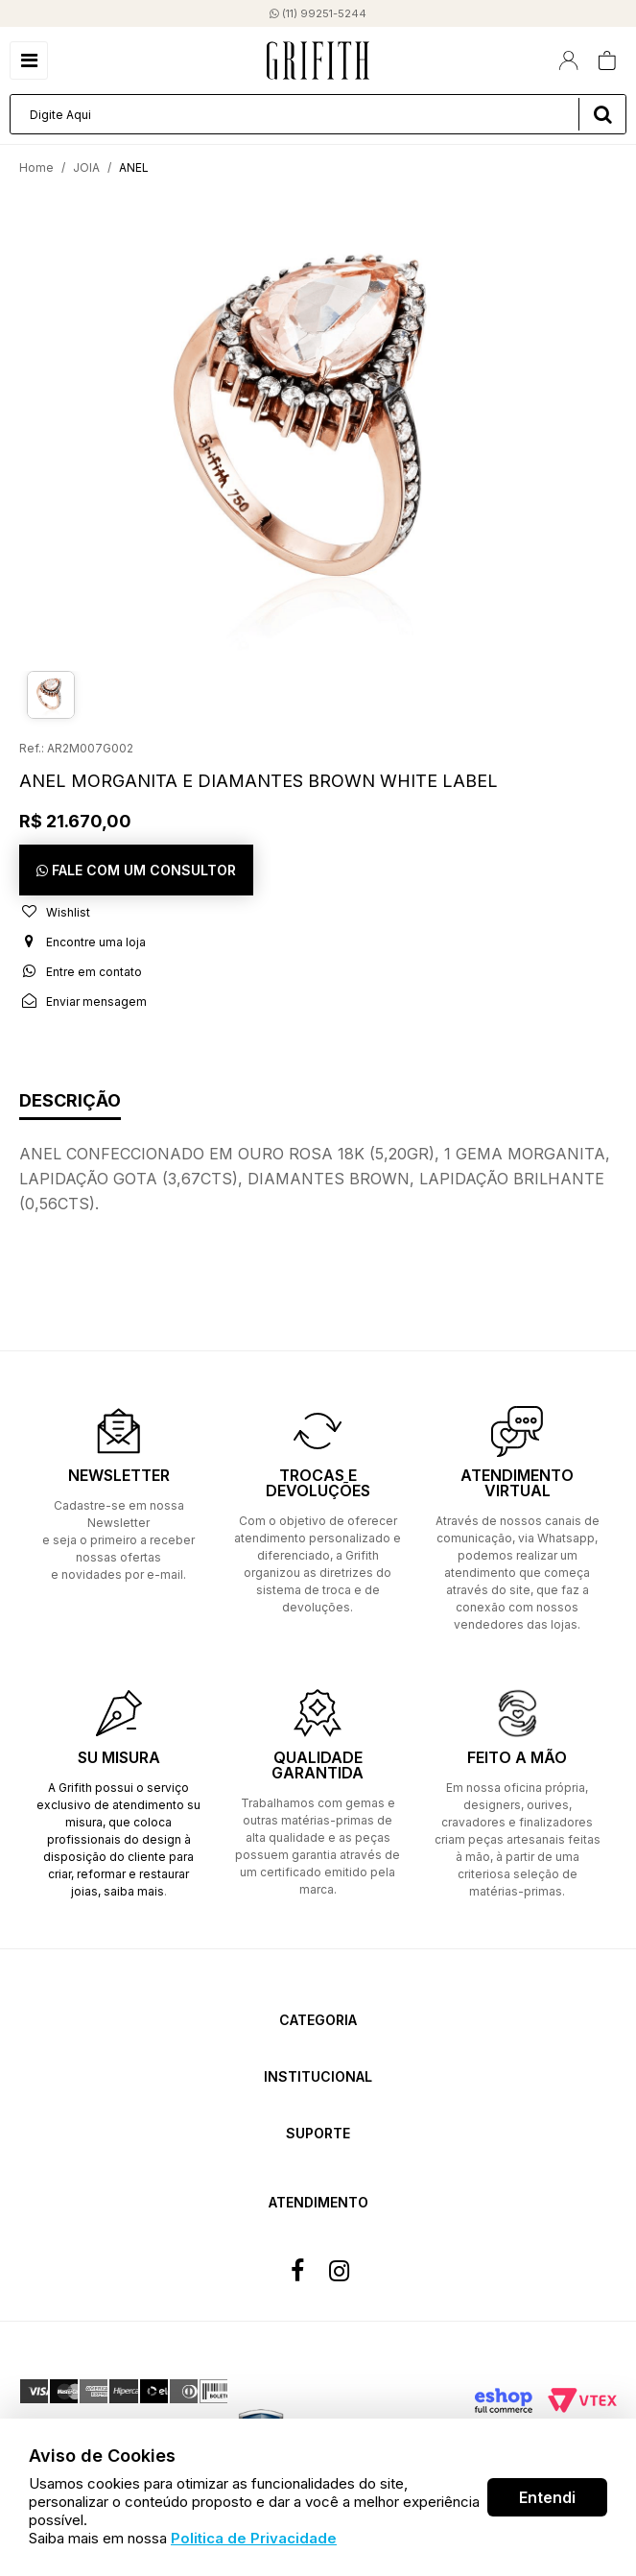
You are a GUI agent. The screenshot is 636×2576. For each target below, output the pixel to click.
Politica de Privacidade (254, 2538)
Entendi (547, 2497)
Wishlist (54, 911)
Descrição (70, 1101)
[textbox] (318, 114)
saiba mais (134, 1891)
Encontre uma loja (82, 941)
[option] (318, 426)
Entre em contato (80, 971)
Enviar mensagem (83, 1001)
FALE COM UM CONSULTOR (136, 870)
